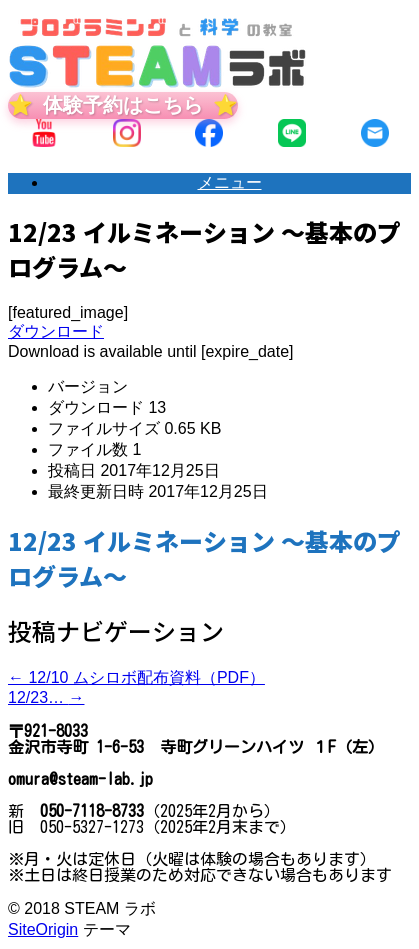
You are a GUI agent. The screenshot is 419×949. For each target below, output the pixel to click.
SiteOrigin (43, 929)
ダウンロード (56, 331)
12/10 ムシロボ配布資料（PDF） (136, 677)
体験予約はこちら (123, 105)
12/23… (46, 697)
